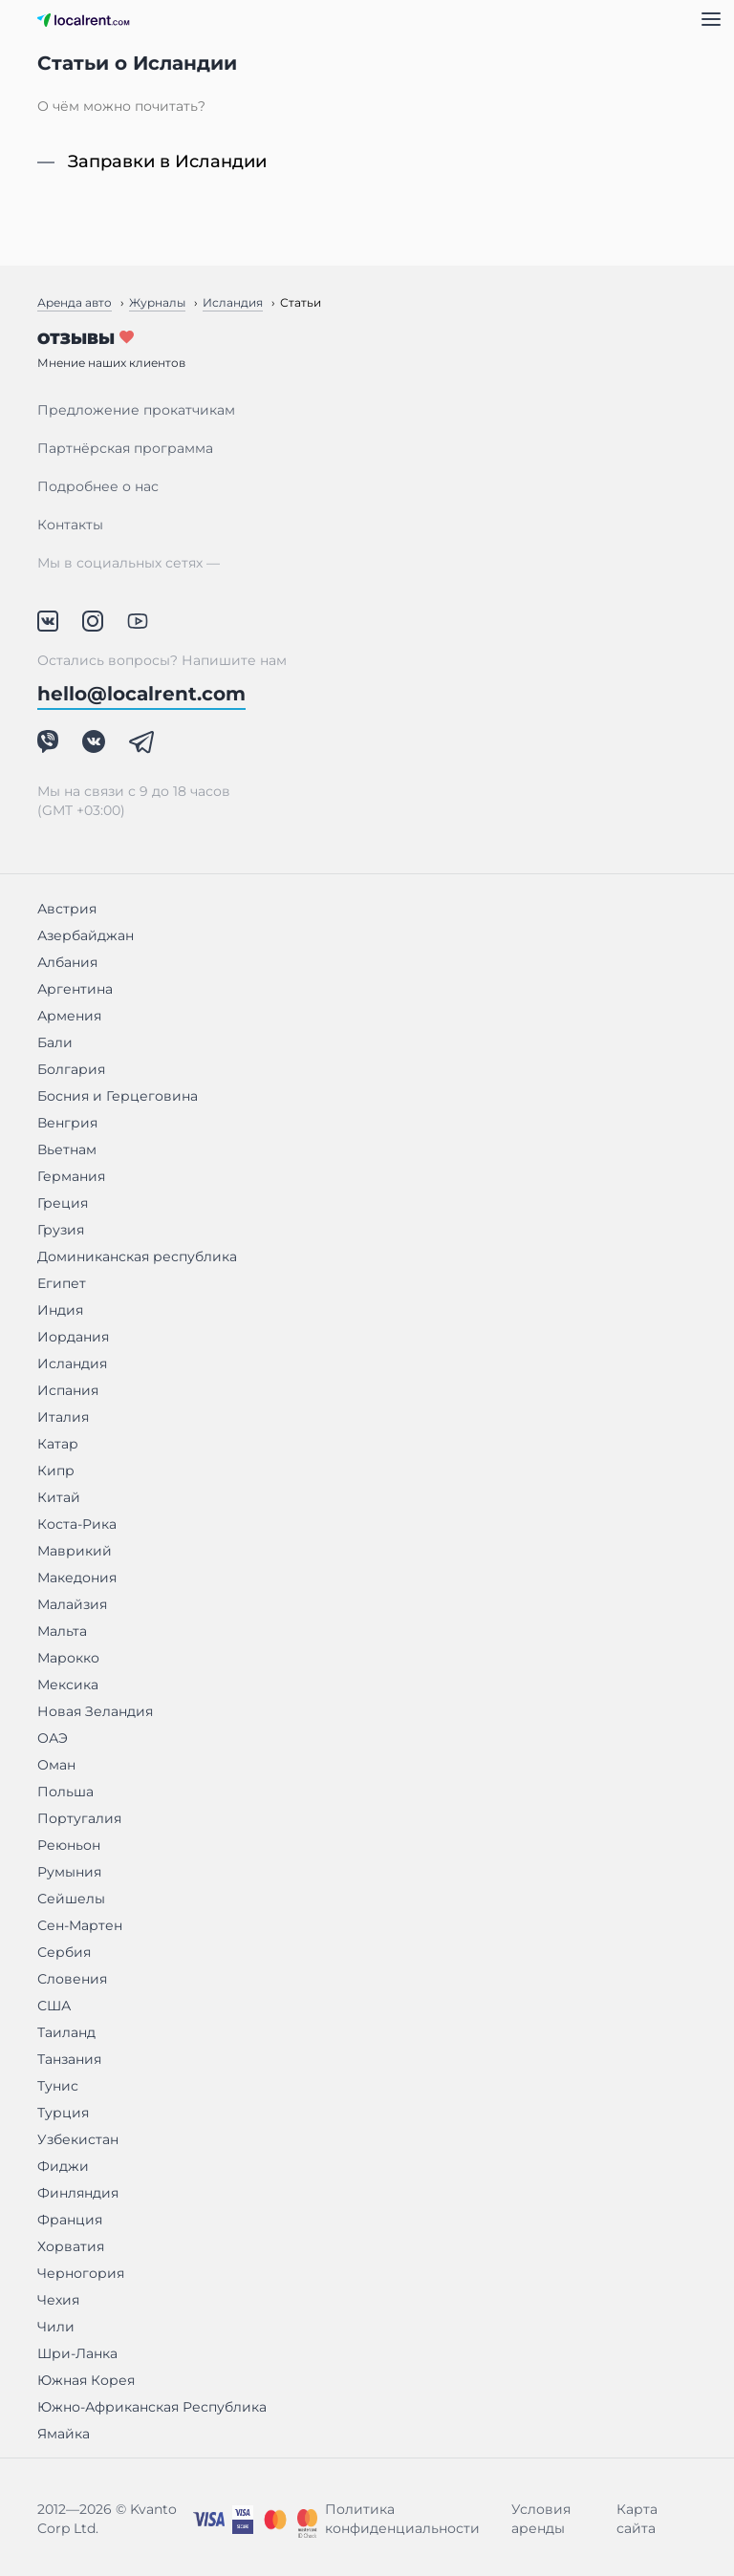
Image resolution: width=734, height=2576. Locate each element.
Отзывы (367, 350)
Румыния (69, 1871)
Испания (67, 1390)
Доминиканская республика (137, 1256)
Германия (71, 1176)
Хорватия (70, 2246)
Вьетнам (67, 1149)
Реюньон (68, 1845)
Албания (67, 962)
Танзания (69, 2059)
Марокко (68, 1657)
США (54, 2005)
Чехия (58, 2299)
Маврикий (74, 1550)
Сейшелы (71, 1898)
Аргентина (75, 989)
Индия (60, 1310)
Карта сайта (637, 2519)
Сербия (64, 1952)
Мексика (67, 1684)
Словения (72, 1978)
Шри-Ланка (77, 2353)
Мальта (62, 1631)
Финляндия (78, 2192)
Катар (57, 1443)
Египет (61, 1283)
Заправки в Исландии (167, 161)
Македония (77, 1577)
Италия (63, 1417)
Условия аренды (541, 2519)
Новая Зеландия (95, 1711)
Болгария (71, 1069)
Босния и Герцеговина (117, 1096)
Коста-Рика (77, 1524)
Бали (55, 1042)
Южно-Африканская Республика (152, 2406)
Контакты (70, 524)
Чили (56, 2326)
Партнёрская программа (125, 448)
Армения (69, 1015)
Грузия (60, 1229)
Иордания (73, 1336)
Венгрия (67, 1122)
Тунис (57, 2085)
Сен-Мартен (79, 1925)
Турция (63, 2112)
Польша (65, 1791)
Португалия (79, 1818)
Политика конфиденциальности (402, 2519)
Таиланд (66, 2032)
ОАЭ (52, 1738)
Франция (69, 2219)
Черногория (80, 2273)
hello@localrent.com (141, 693)
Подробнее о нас (98, 486)
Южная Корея (86, 2380)
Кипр (56, 1470)
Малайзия (72, 1604)
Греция (62, 1203)
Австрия (67, 908)
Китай (58, 1497)
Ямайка (63, 2433)
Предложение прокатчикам (136, 410)
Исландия (72, 1363)
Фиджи (63, 2166)
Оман (56, 1764)
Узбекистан (78, 2139)
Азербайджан (85, 935)
